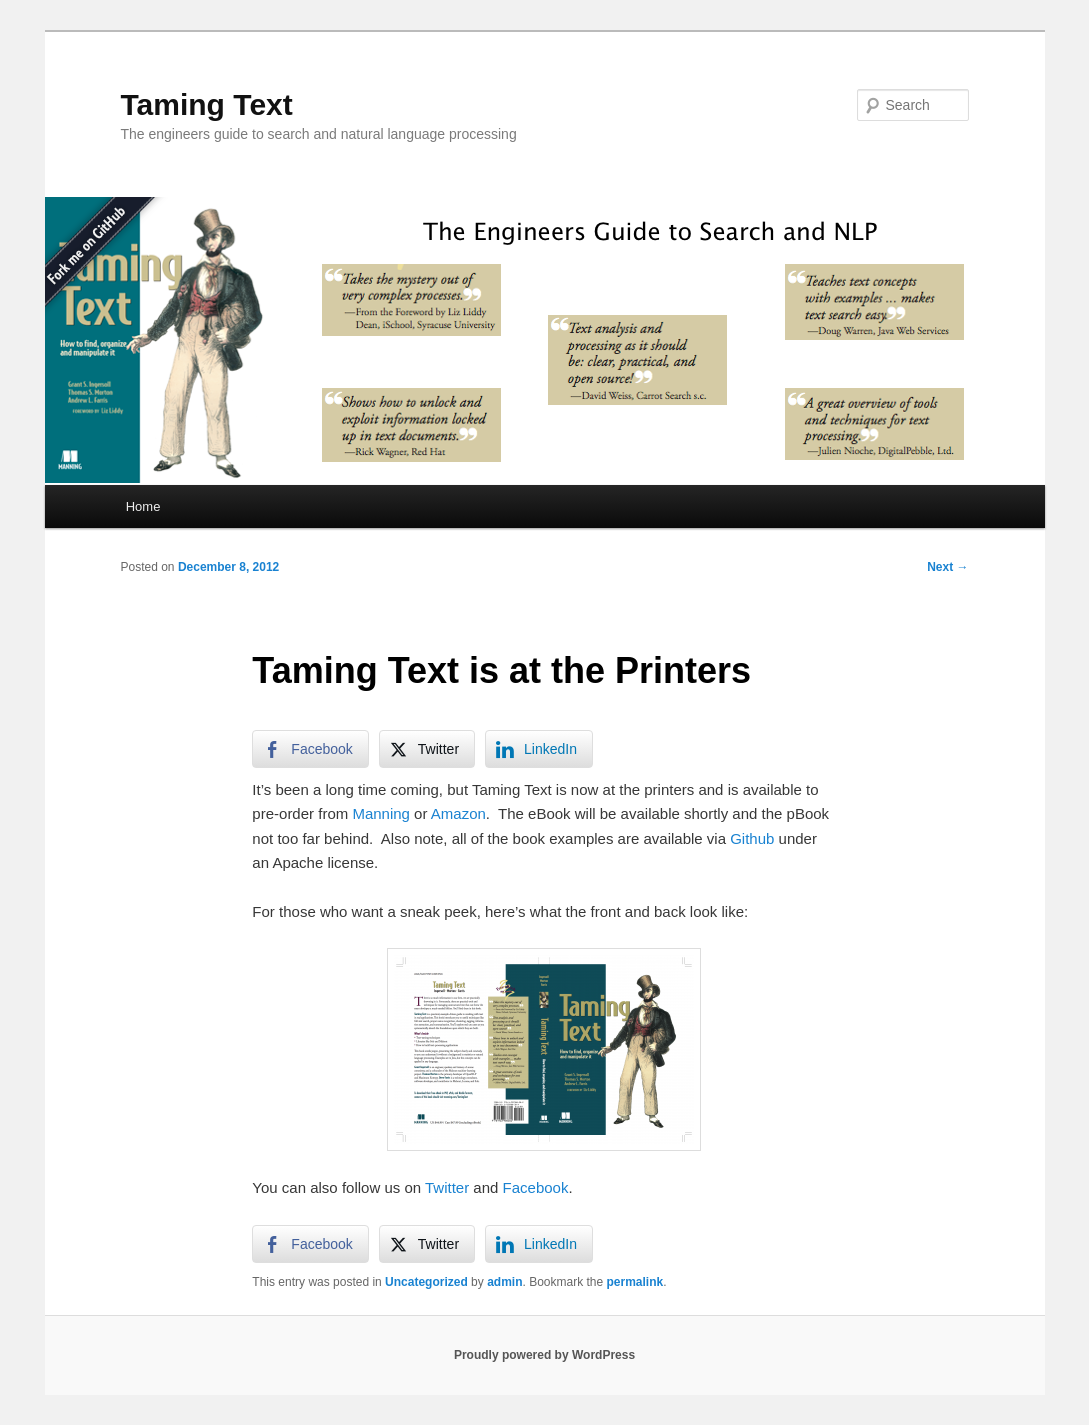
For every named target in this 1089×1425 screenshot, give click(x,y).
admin (504, 1282)
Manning (381, 813)
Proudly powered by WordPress (544, 1355)
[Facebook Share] (310, 749)
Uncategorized (426, 1282)
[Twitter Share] (427, 749)
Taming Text (207, 104)
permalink (635, 1282)
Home (143, 506)
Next (947, 567)
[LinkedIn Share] (539, 749)
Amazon (458, 813)
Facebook (536, 1187)
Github (752, 838)
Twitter (447, 1187)
